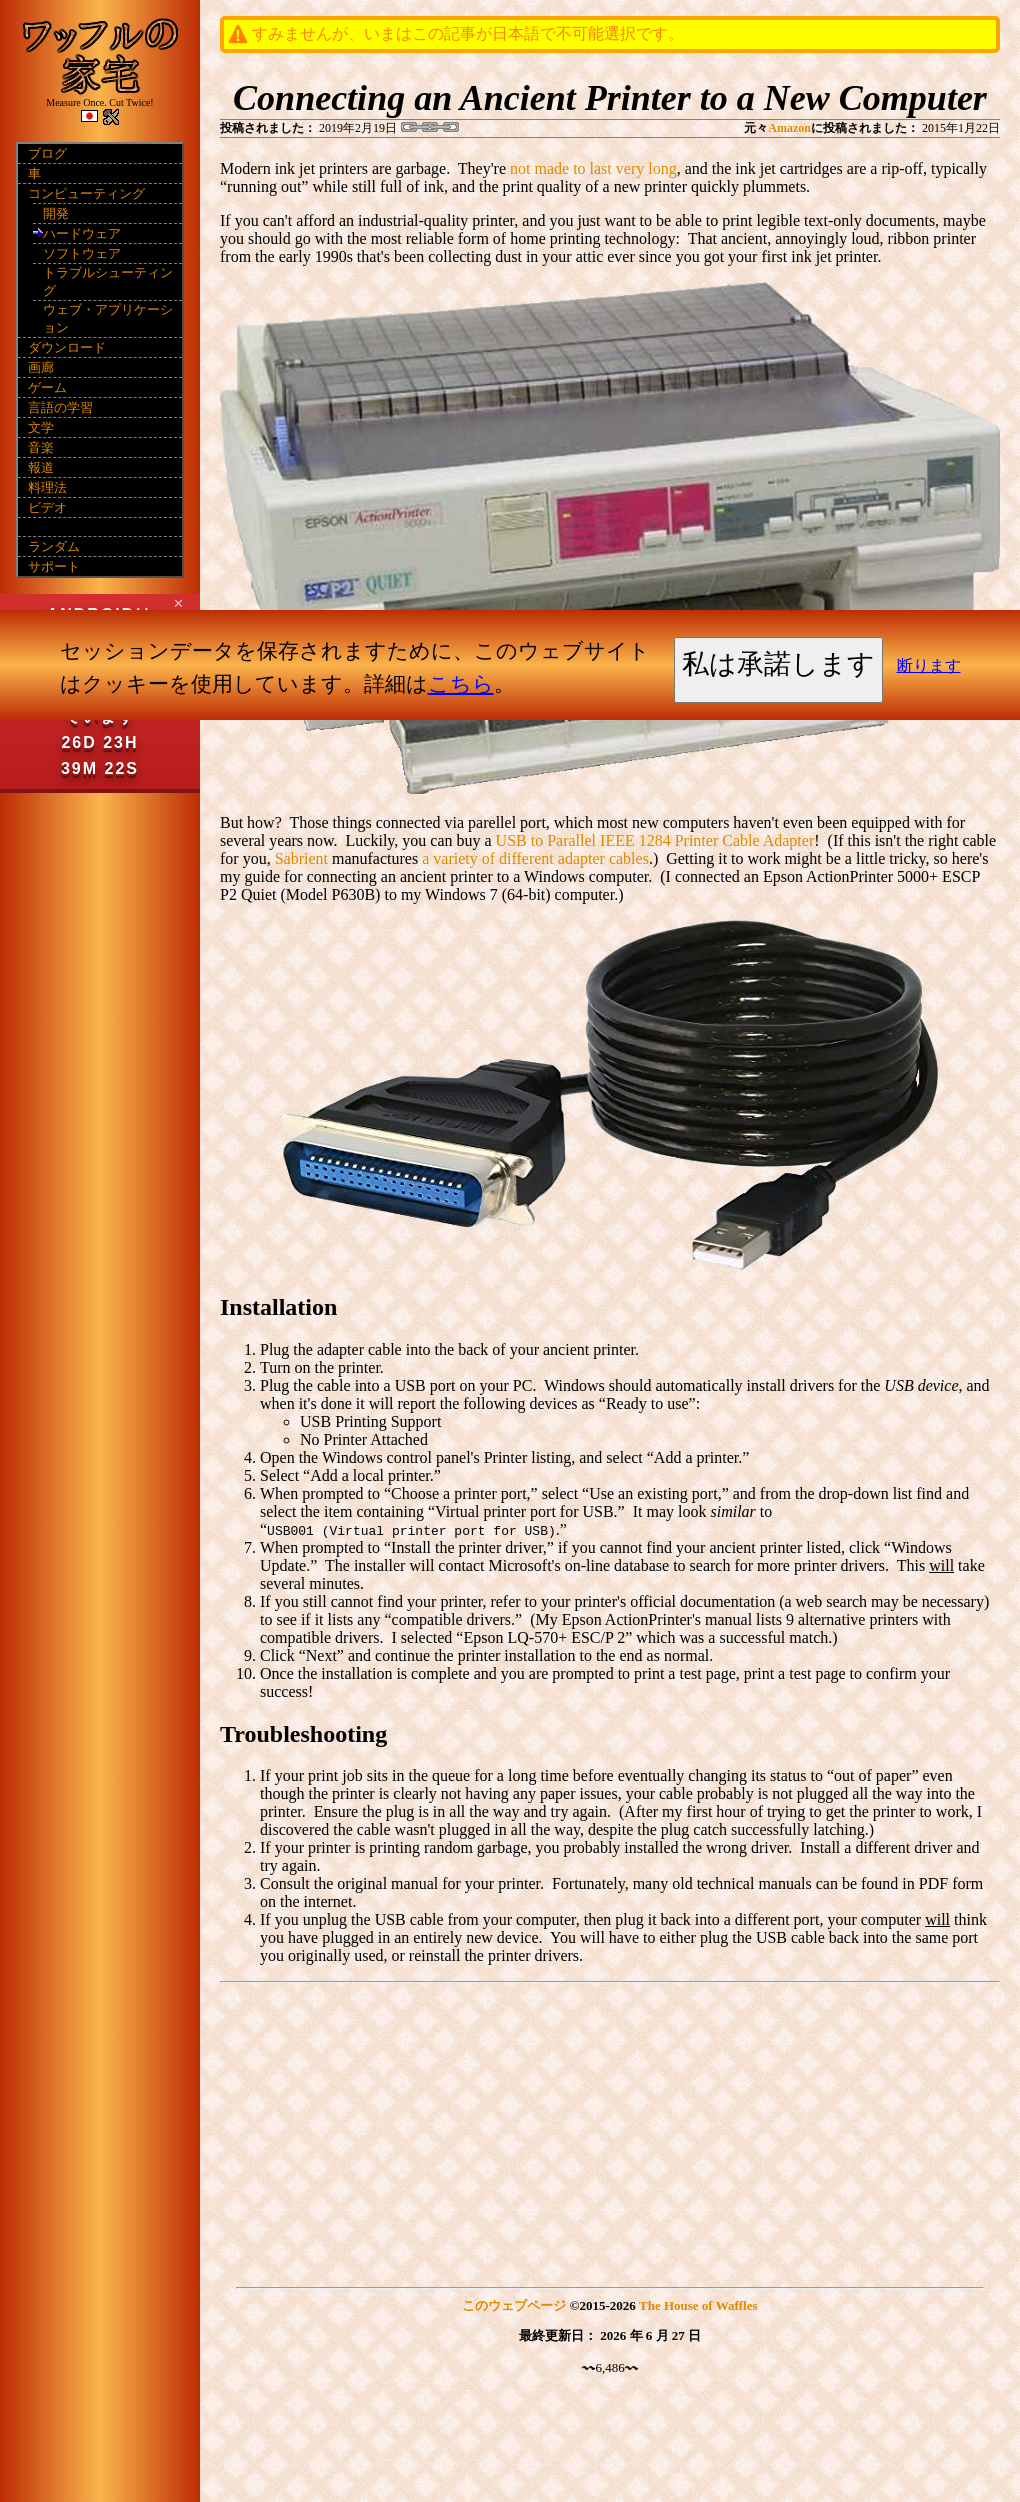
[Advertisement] (610, 2131)
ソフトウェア (82, 253)
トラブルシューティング (108, 281)
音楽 (41, 447)
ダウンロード (67, 347)
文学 (41, 427)
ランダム (54, 546)
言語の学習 (60, 407)
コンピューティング (86, 193)
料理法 (47, 487)
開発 (56, 213)
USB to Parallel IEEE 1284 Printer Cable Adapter (655, 840)
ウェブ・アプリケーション (108, 318)
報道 (41, 467)
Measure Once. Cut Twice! (99, 102)
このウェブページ (514, 2305)
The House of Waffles (698, 2305)
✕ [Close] (178, 602)
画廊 (41, 367)
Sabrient (301, 858)
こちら (461, 684)
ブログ (47, 153)
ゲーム (47, 387)
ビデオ (47, 507)
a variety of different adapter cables (535, 858)
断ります (929, 665)
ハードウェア (82, 233)
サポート (54, 566)
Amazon (789, 128)
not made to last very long (593, 168)
